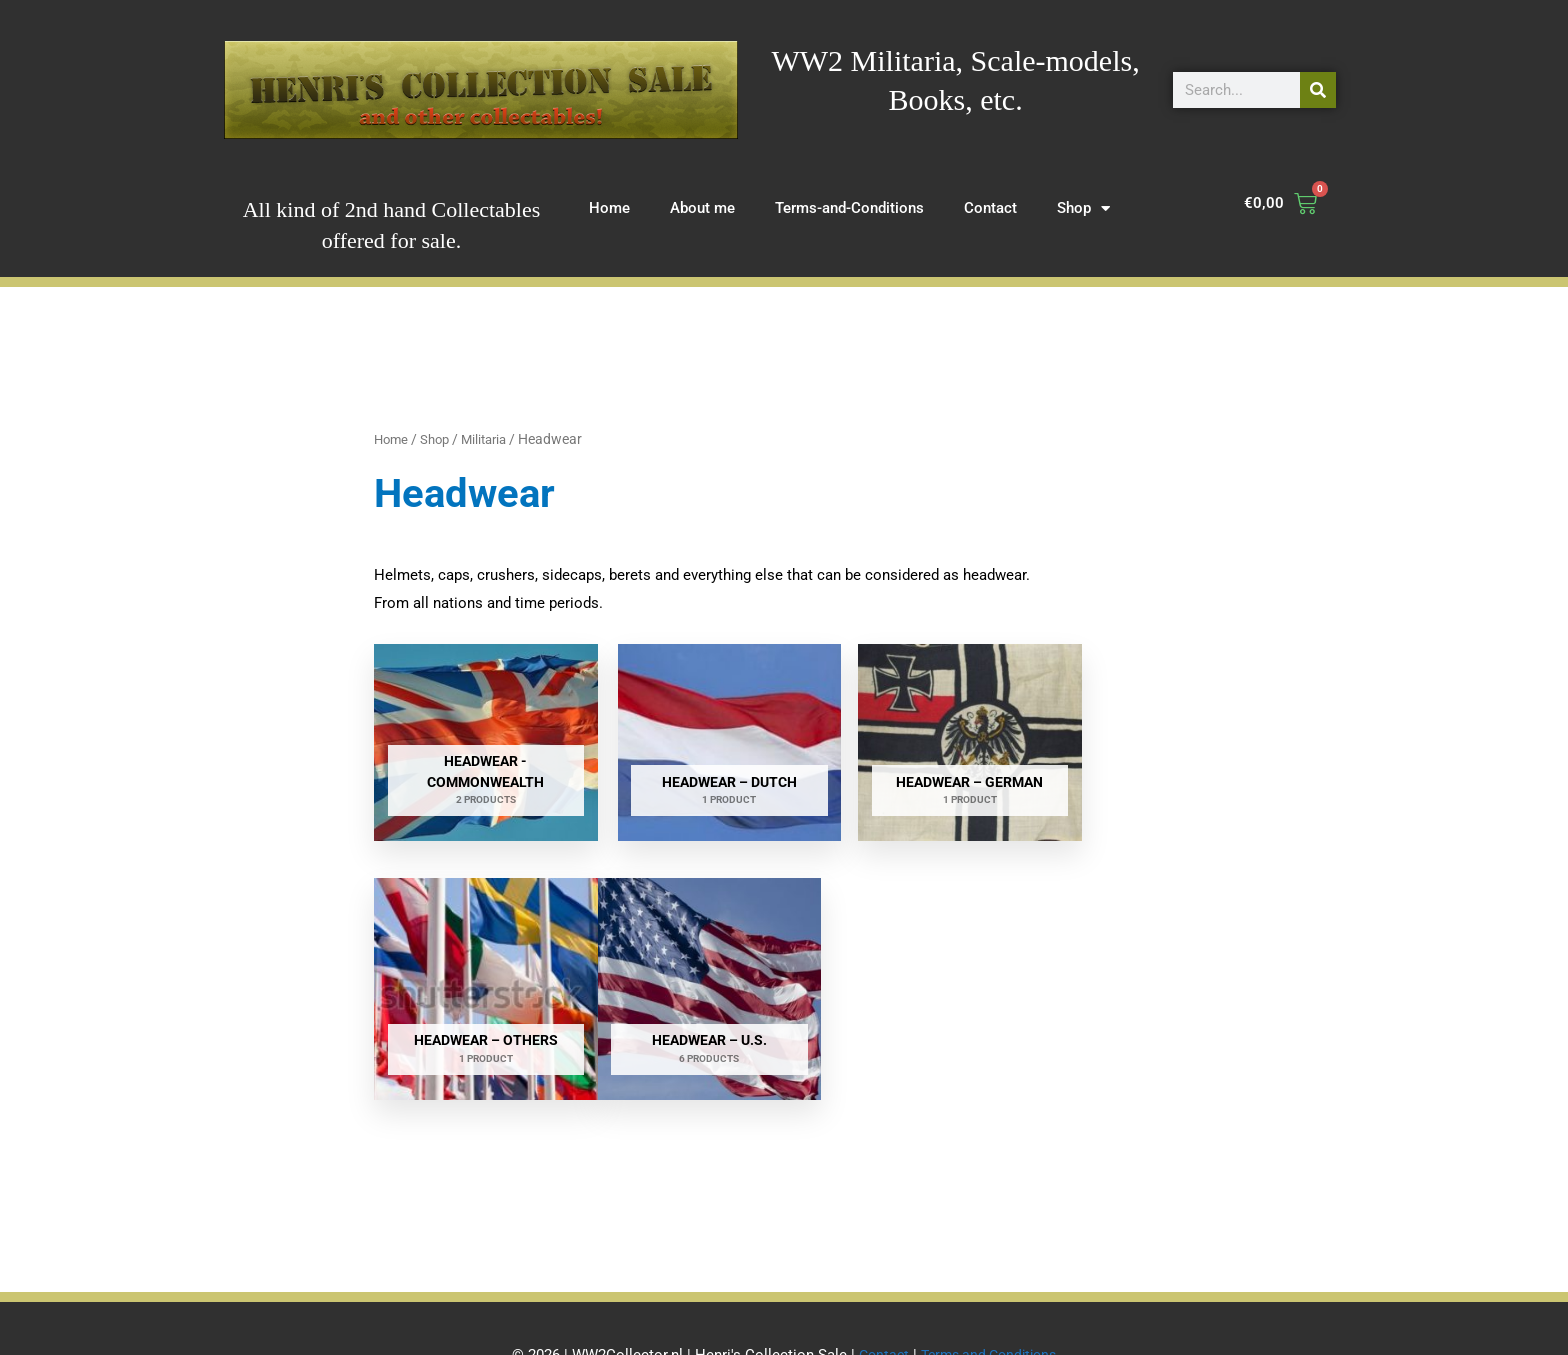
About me (702, 208)
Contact (990, 208)
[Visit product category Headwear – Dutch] (679, 729)
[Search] (1318, 90)
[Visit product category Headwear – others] (1099, 729)
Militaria (492, 439)
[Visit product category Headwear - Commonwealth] (469, 729)
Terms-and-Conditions (849, 208)
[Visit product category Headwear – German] (889, 729)
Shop (1083, 208)
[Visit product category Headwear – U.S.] (469, 948)
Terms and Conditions (990, 1300)
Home (609, 208)
